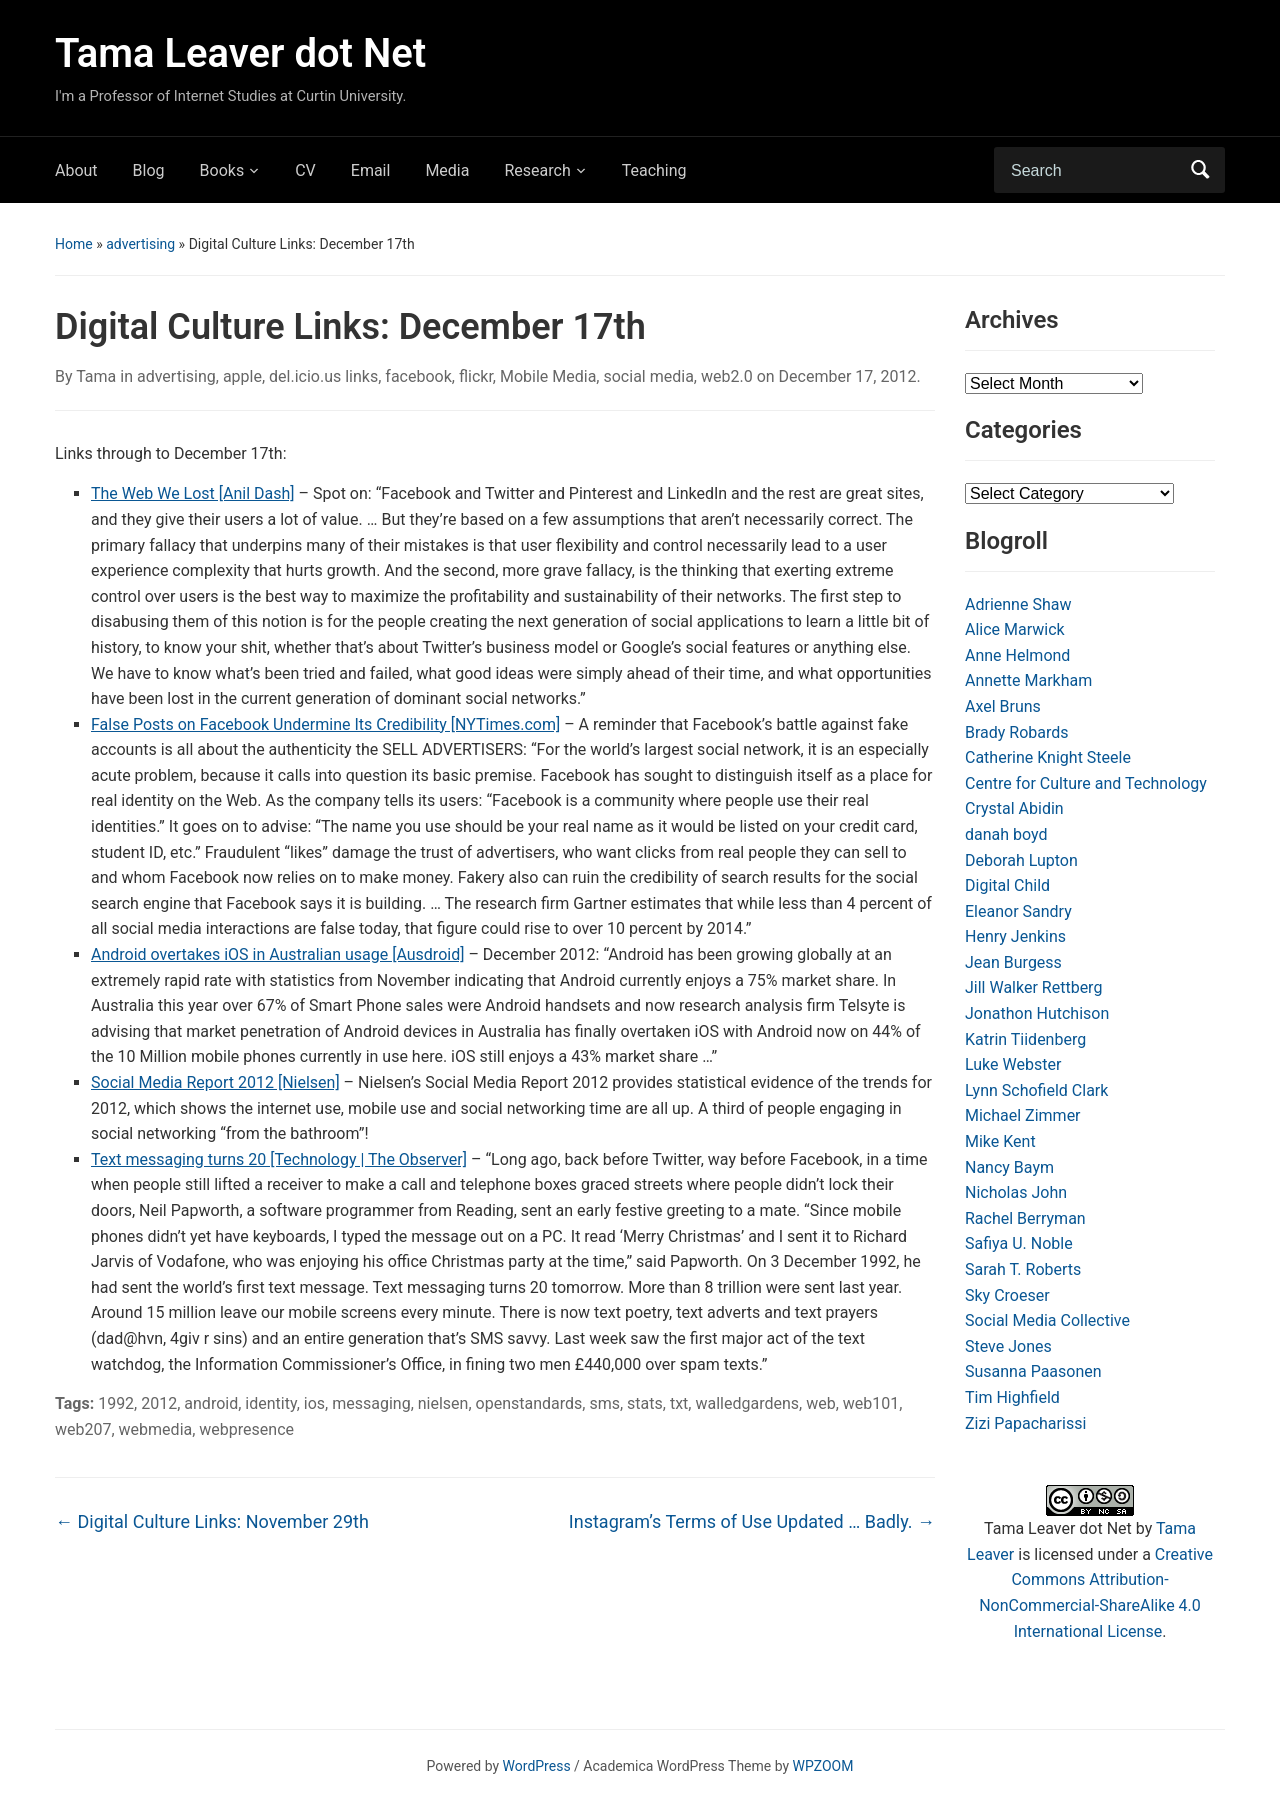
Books (222, 170)
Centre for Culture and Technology (1086, 783)
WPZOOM (823, 1766)
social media (648, 376)
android (211, 1403)
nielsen (443, 1403)
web (821, 1403)
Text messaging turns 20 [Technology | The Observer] (279, 1159)
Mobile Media (548, 376)
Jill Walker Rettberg (1033, 987)
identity (270, 1403)
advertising (140, 244)
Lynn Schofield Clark (1036, 1090)
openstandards (529, 1403)
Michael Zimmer (1023, 1115)
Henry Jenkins (1015, 936)
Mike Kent (1000, 1141)
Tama (96, 376)
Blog (149, 170)
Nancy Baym (1009, 1167)
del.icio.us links (323, 376)
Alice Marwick (1015, 629)
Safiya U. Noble (1019, 1243)
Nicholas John (1016, 1192)
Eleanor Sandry (1018, 911)
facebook (418, 376)
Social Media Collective (1047, 1320)
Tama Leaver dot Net (240, 53)
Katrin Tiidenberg (1025, 1039)
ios (314, 1403)
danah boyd (1006, 834)
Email (371, 170)
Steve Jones (1008, 1346)
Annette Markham (1028, 680)
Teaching (654, 170)
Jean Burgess (1013, 962)
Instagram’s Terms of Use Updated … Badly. (752, 1521)
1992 (116, 1403)
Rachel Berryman (1025, 1218)
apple (242, 376)
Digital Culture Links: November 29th (212, 1521)
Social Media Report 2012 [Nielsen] (215, 1082)
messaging (371, 1403)
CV (305, 170)
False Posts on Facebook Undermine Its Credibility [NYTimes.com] (325, 724)
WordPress (537, 1766)
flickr (476, 376)
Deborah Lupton (1021, 860)
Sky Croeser (1007, 1295)
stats (645, 1403)
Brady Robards (1017, 732)
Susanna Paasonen (1033, 1371)
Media (447, 170)
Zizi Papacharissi (1025, 1423)
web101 (871, 1403)
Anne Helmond (1017, 655)
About (76, 170)
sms (604, 1403)
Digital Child (1007, 885)
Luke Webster (1013, 1064)
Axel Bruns (1003, 706)
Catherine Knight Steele (1048, 757)
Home (74, 244)
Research (537, 170)
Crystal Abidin (1014, 808)
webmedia (156, 1429)
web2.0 (727, 376)
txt (679, 1403)
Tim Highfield (1012, 1397)
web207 (83, 1429)
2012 (159, 1403)
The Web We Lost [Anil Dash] (193, 493)
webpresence (246, 1429)
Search (1200, 170)
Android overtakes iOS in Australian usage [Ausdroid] (277, 954)
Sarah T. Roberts (1023, 1269)
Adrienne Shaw (1018, 604)
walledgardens (747, 1403)
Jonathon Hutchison (1037, 1013)
